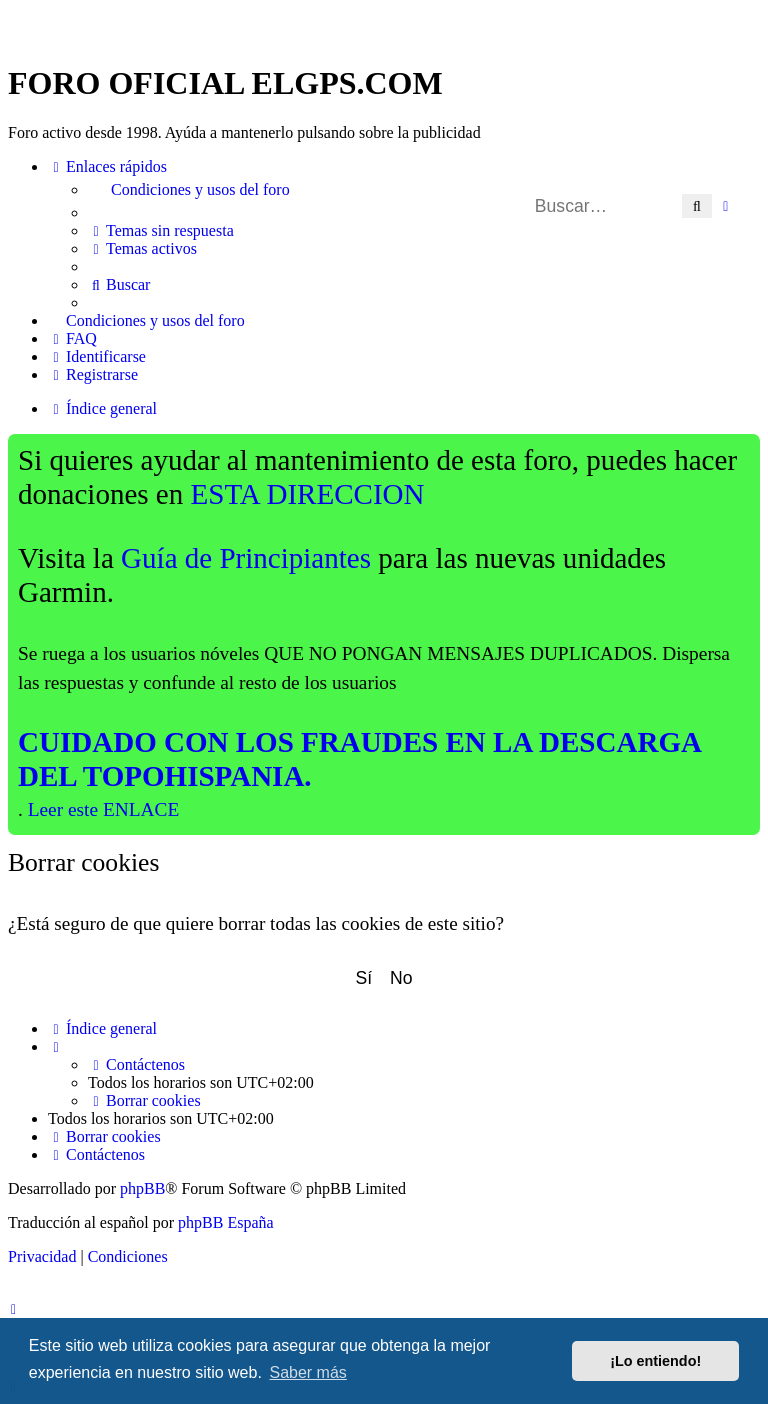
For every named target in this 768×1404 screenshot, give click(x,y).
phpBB (142, 1188)
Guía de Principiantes (246, 558)
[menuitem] (424, 190)
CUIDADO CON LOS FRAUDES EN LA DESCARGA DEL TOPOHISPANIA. (360, 759)
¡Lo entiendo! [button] (655, 1361)
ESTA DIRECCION (308, 494)
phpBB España (226, 1222)
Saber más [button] (307, 1372)
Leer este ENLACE (104, 809)
